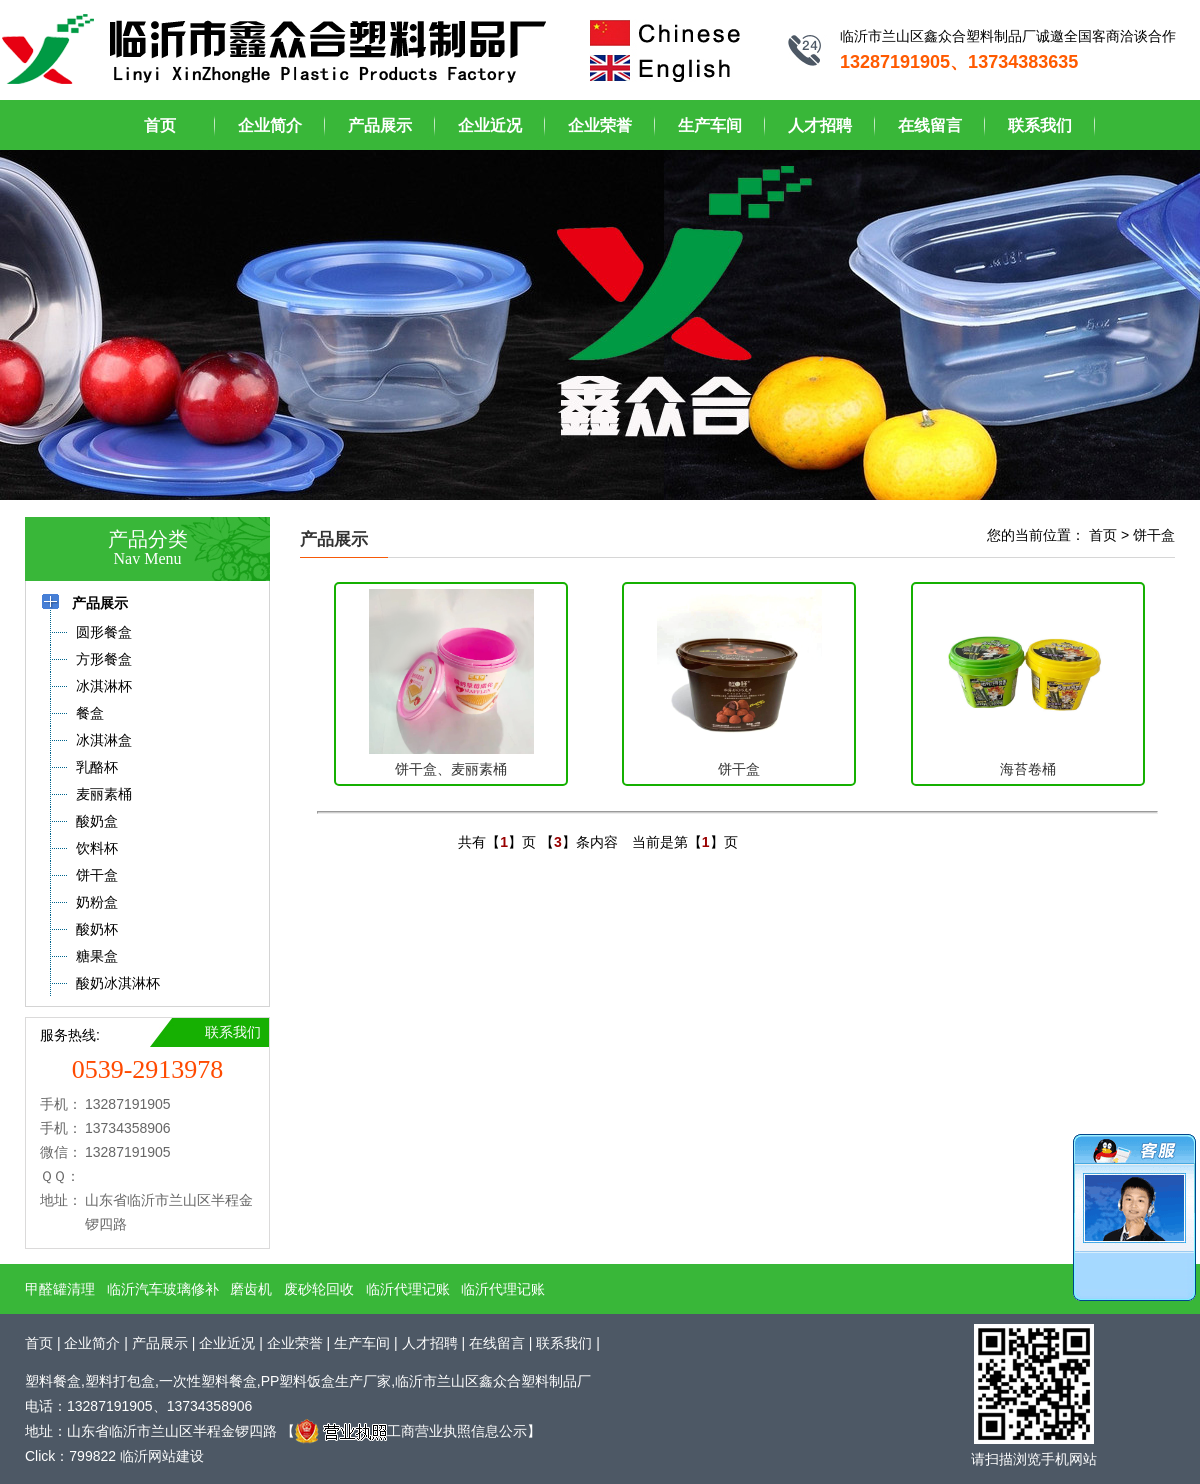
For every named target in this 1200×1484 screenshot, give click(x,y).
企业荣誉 (600, 125)
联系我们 (1040, 125)
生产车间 (710, 125)
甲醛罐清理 (60, 1289)
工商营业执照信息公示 (411, 1431)
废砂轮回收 (319, 1289)
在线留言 (930, 125)
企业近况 (490, 125)
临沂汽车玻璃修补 (163, 1289)
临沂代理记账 (408, 1289)
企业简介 (270, 125)
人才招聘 (820, 125)
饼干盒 (1154, 535)
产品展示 (380, 125)
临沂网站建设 (162, 1456)
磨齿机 (251, 1289)
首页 (160, 125)
